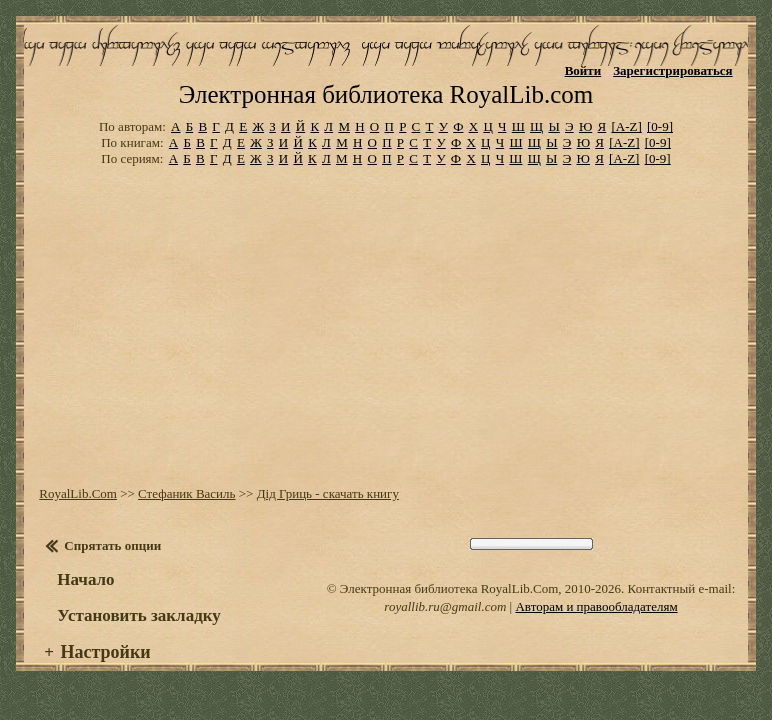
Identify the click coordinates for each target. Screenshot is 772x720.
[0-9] (660, 126)
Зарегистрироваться (672, 70)
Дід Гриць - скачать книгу (328, 493)
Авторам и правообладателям (596, 606)
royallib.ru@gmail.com (445, 606)
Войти (583, 70)
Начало (85, 579)
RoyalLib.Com (78, 493)
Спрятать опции (112, 545)
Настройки (105, 652)
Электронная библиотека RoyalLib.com (386, 94)
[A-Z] (626, 126)
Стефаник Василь (186, 493)
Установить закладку (139, 615)
